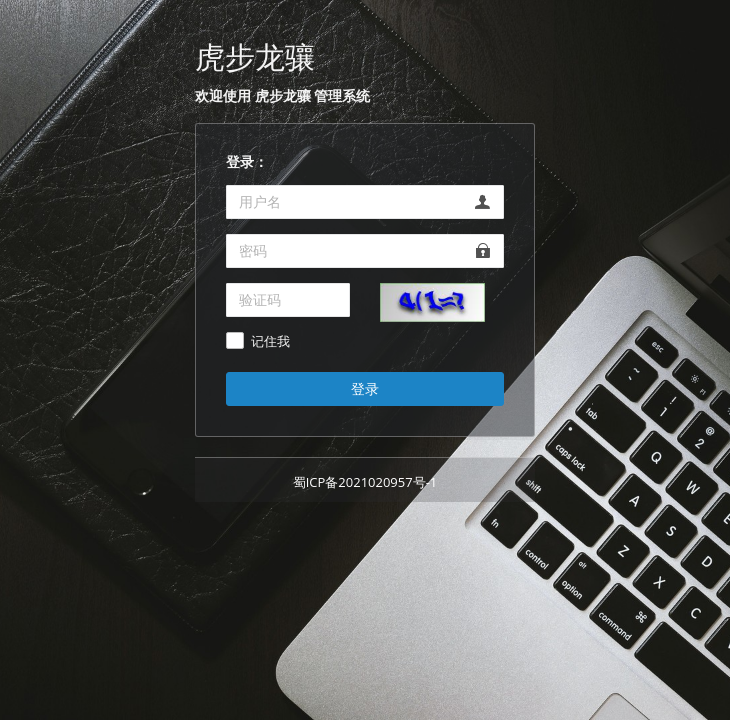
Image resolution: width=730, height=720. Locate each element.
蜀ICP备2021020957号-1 (365, 482)
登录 (365, 388)
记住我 (270, 342)
